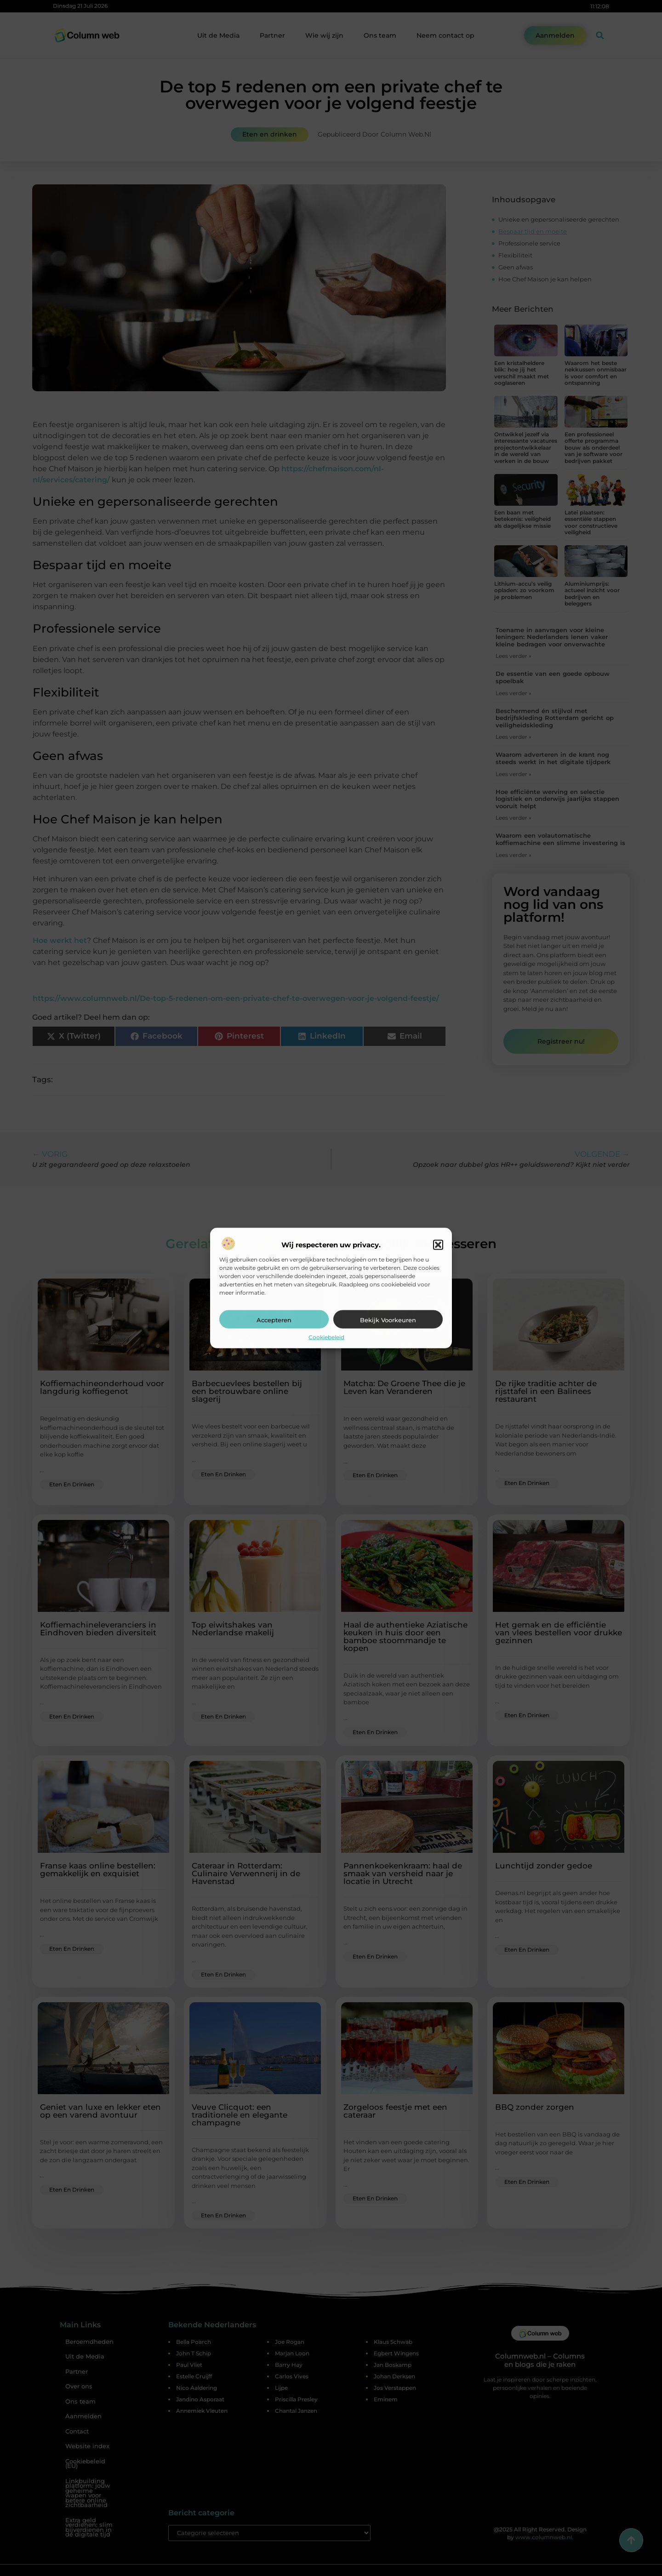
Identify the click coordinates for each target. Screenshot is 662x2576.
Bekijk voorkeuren (388, 1320)
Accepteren (274, 1320)
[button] (438, 1245)
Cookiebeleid (326, 1337)
